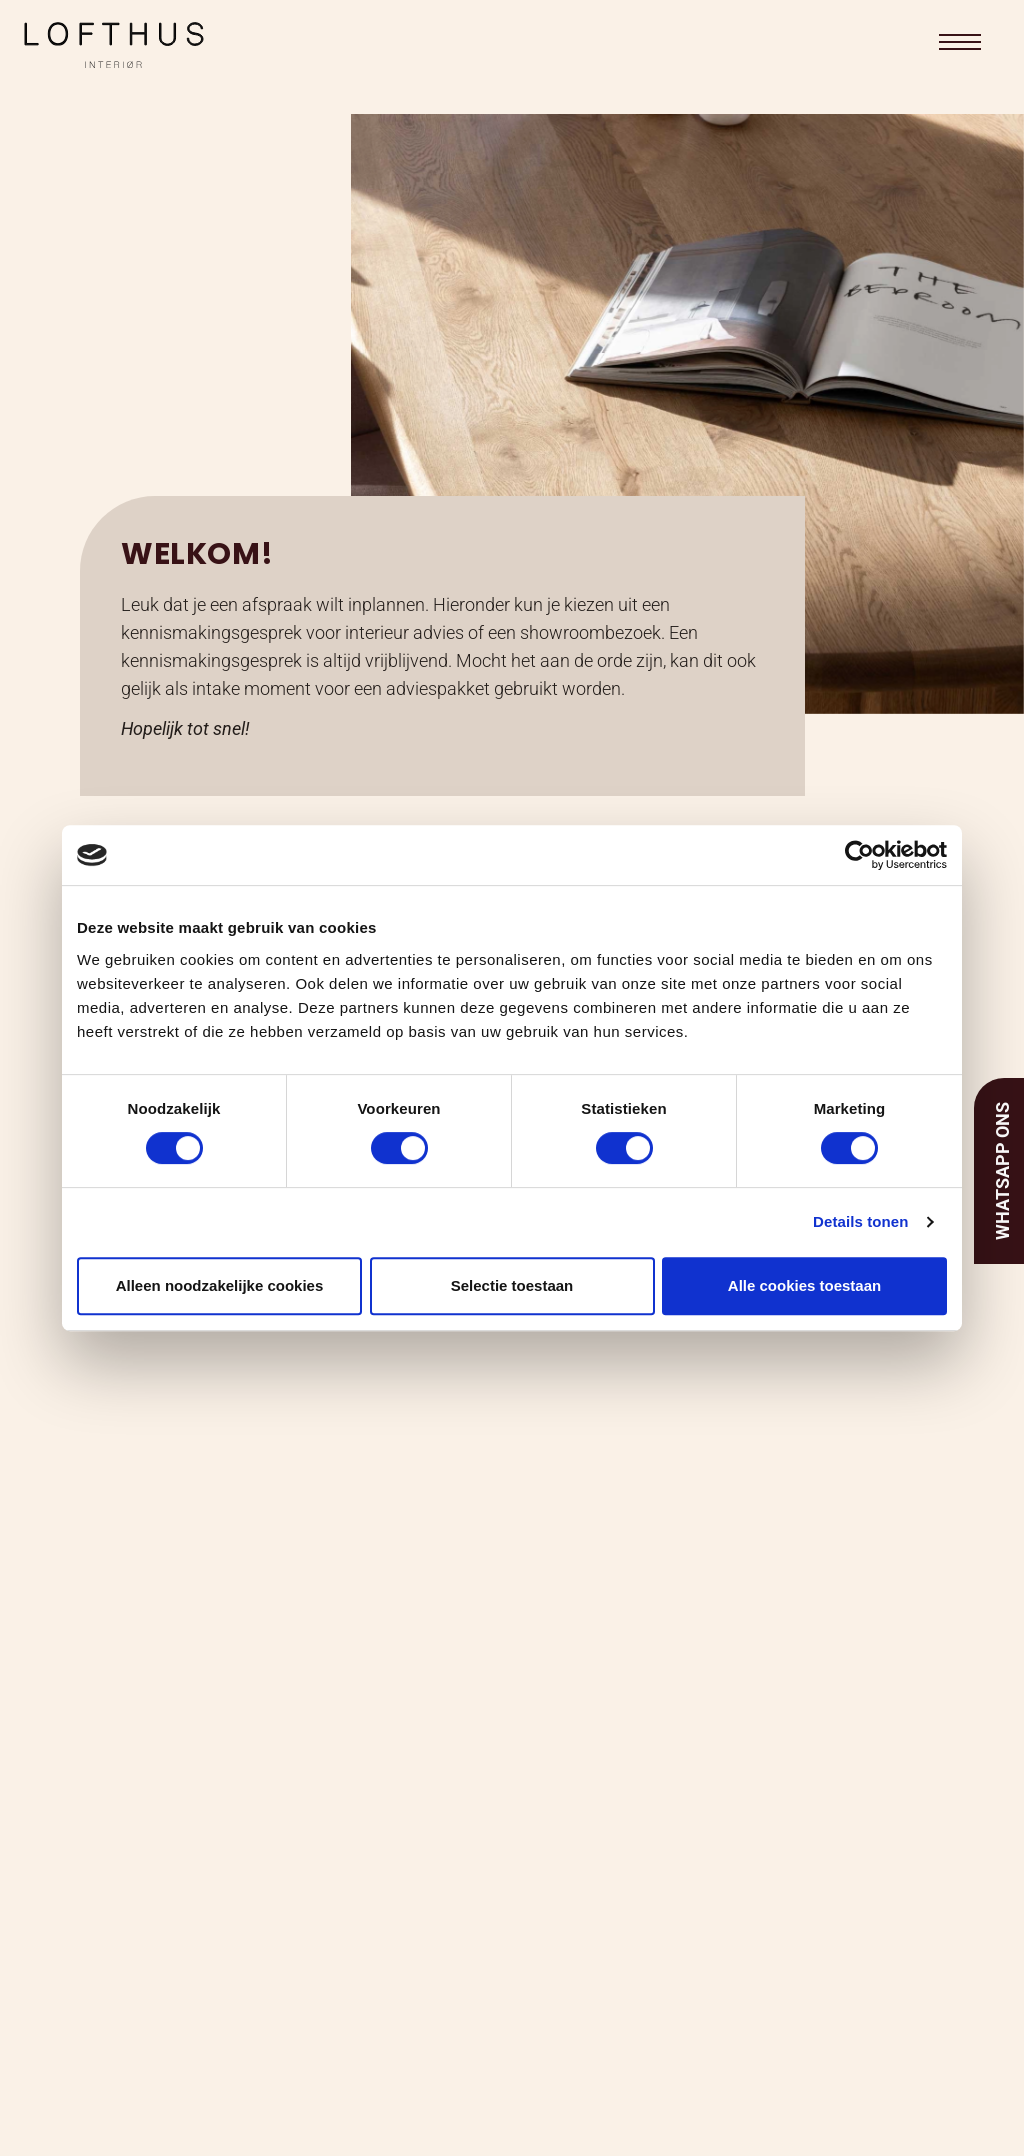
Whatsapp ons (1002, 1171)
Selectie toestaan (512, 1285)
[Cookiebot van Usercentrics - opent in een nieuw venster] (859, 855)
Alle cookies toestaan (804, 1285)
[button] (960, 42)
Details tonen (860, 1221)
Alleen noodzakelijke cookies (220, 1285)
